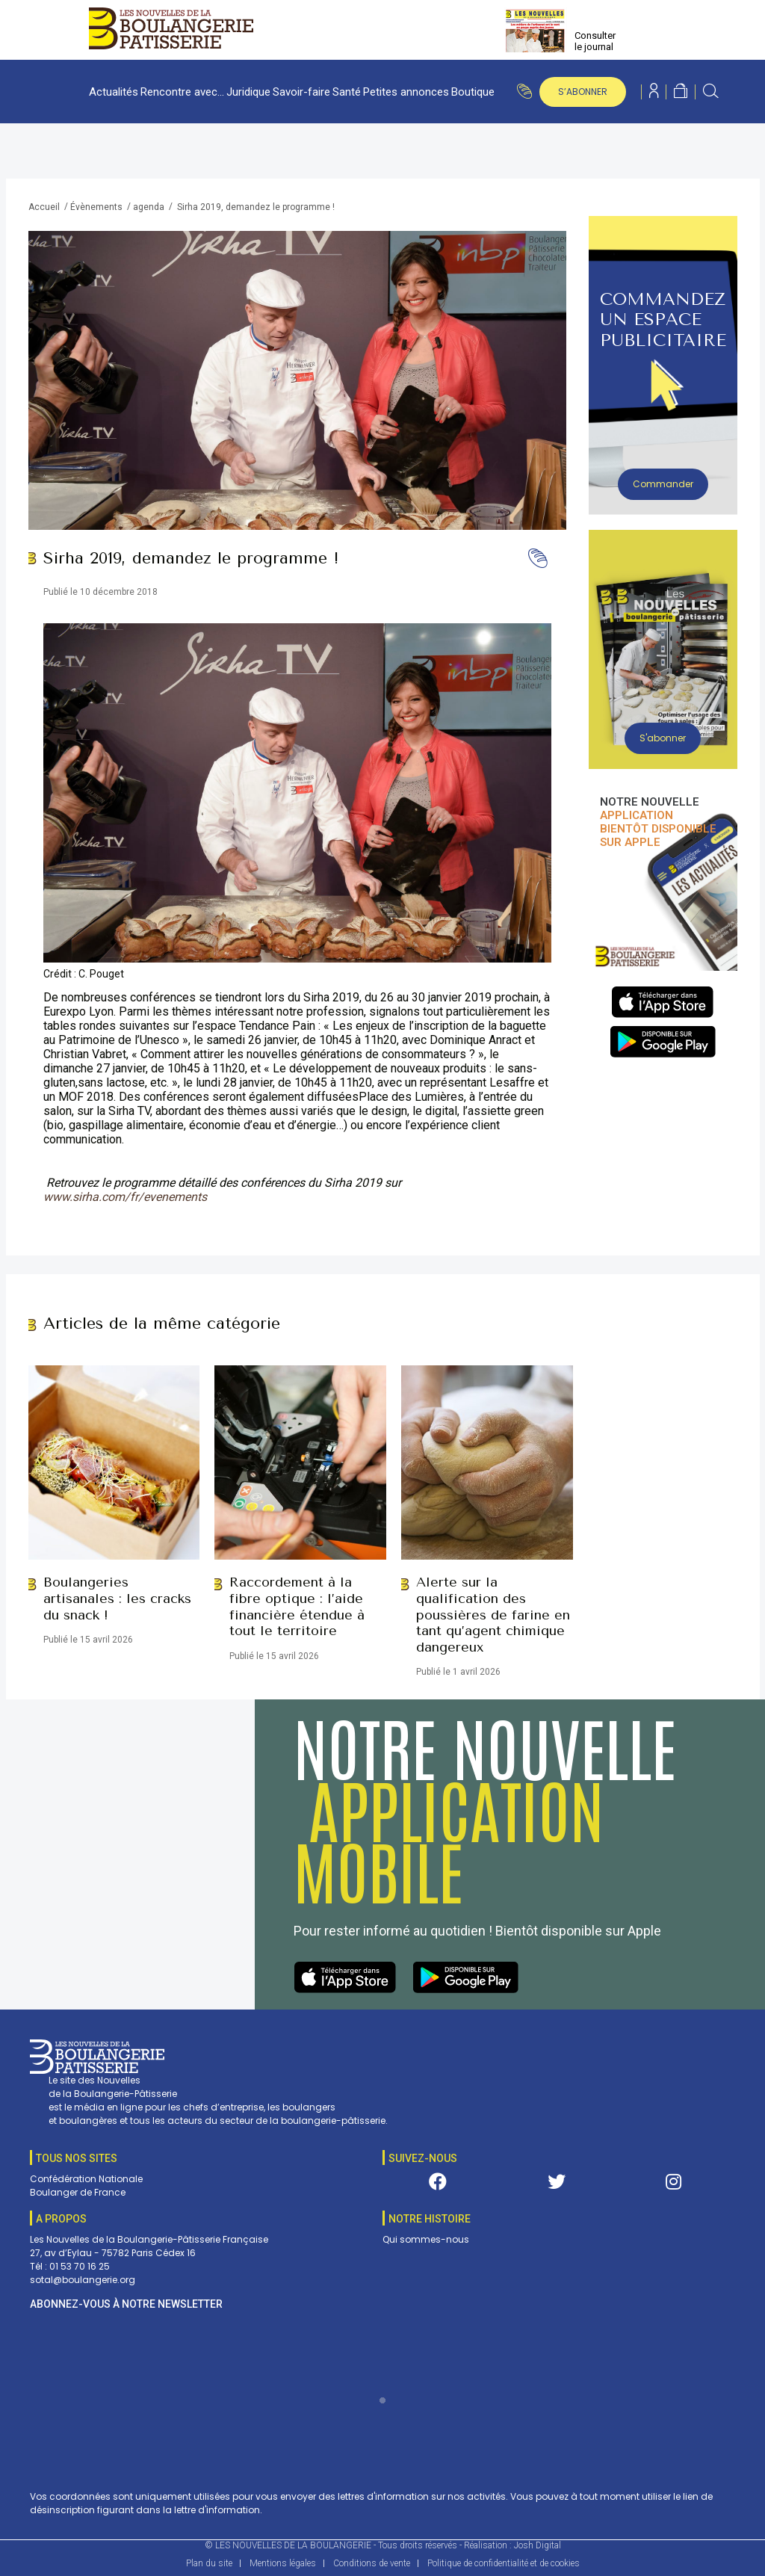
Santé (346, 92)
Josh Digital (537, 2545)
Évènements (96, 207)
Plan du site (209, 2563)
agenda (148, 207)
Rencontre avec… (182, 92)
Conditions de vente (371, 2563)
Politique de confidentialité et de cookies (503, 2563)
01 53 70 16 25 (79, 2266)
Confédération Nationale (86, 2178)
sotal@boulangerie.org (82, 2279)
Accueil (44, 207)
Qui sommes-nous (425, 2239)
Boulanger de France (78, 2192)
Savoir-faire (301, 92)
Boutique (473, 92)
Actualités (113, 92)
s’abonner (582, 91)
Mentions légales (283, 2563)
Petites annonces (406, 92)
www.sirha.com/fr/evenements (125, 1197)
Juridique (248, 92)
